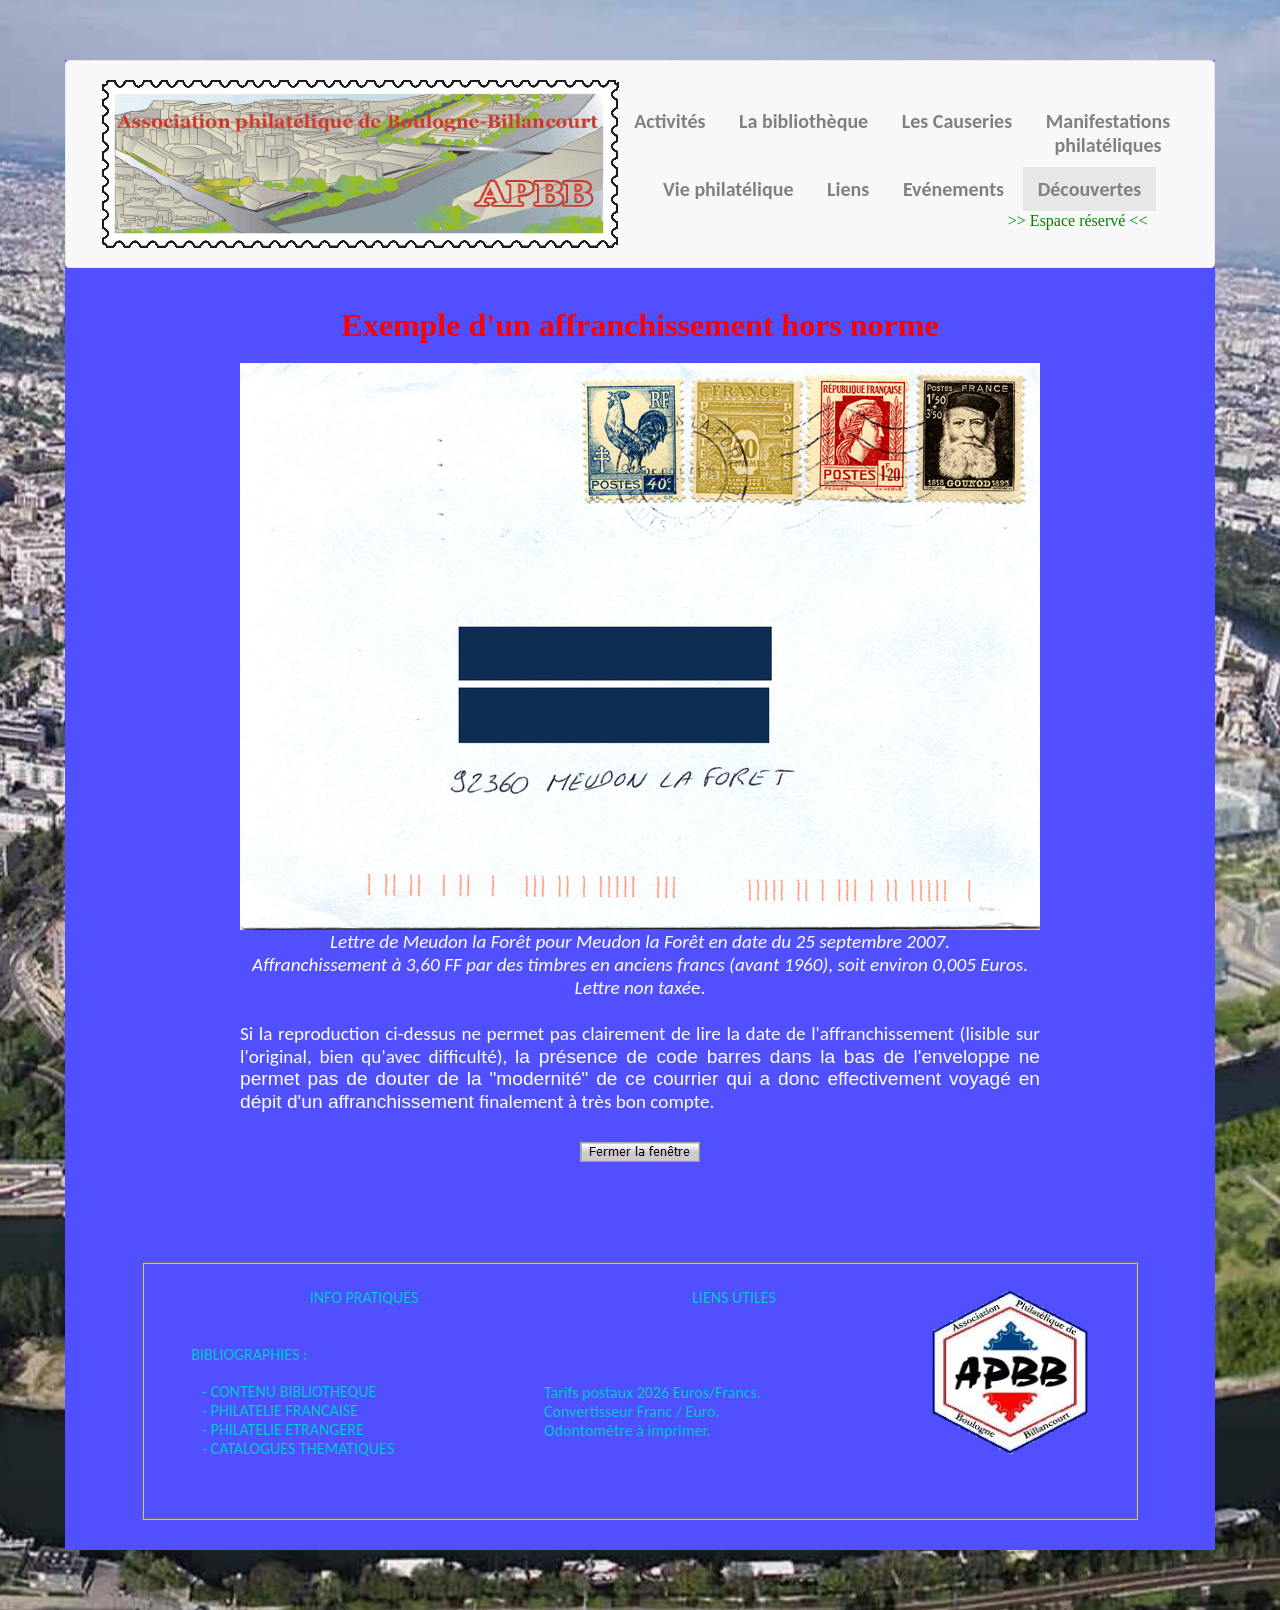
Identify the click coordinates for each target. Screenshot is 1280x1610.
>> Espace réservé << (1078, 220)
